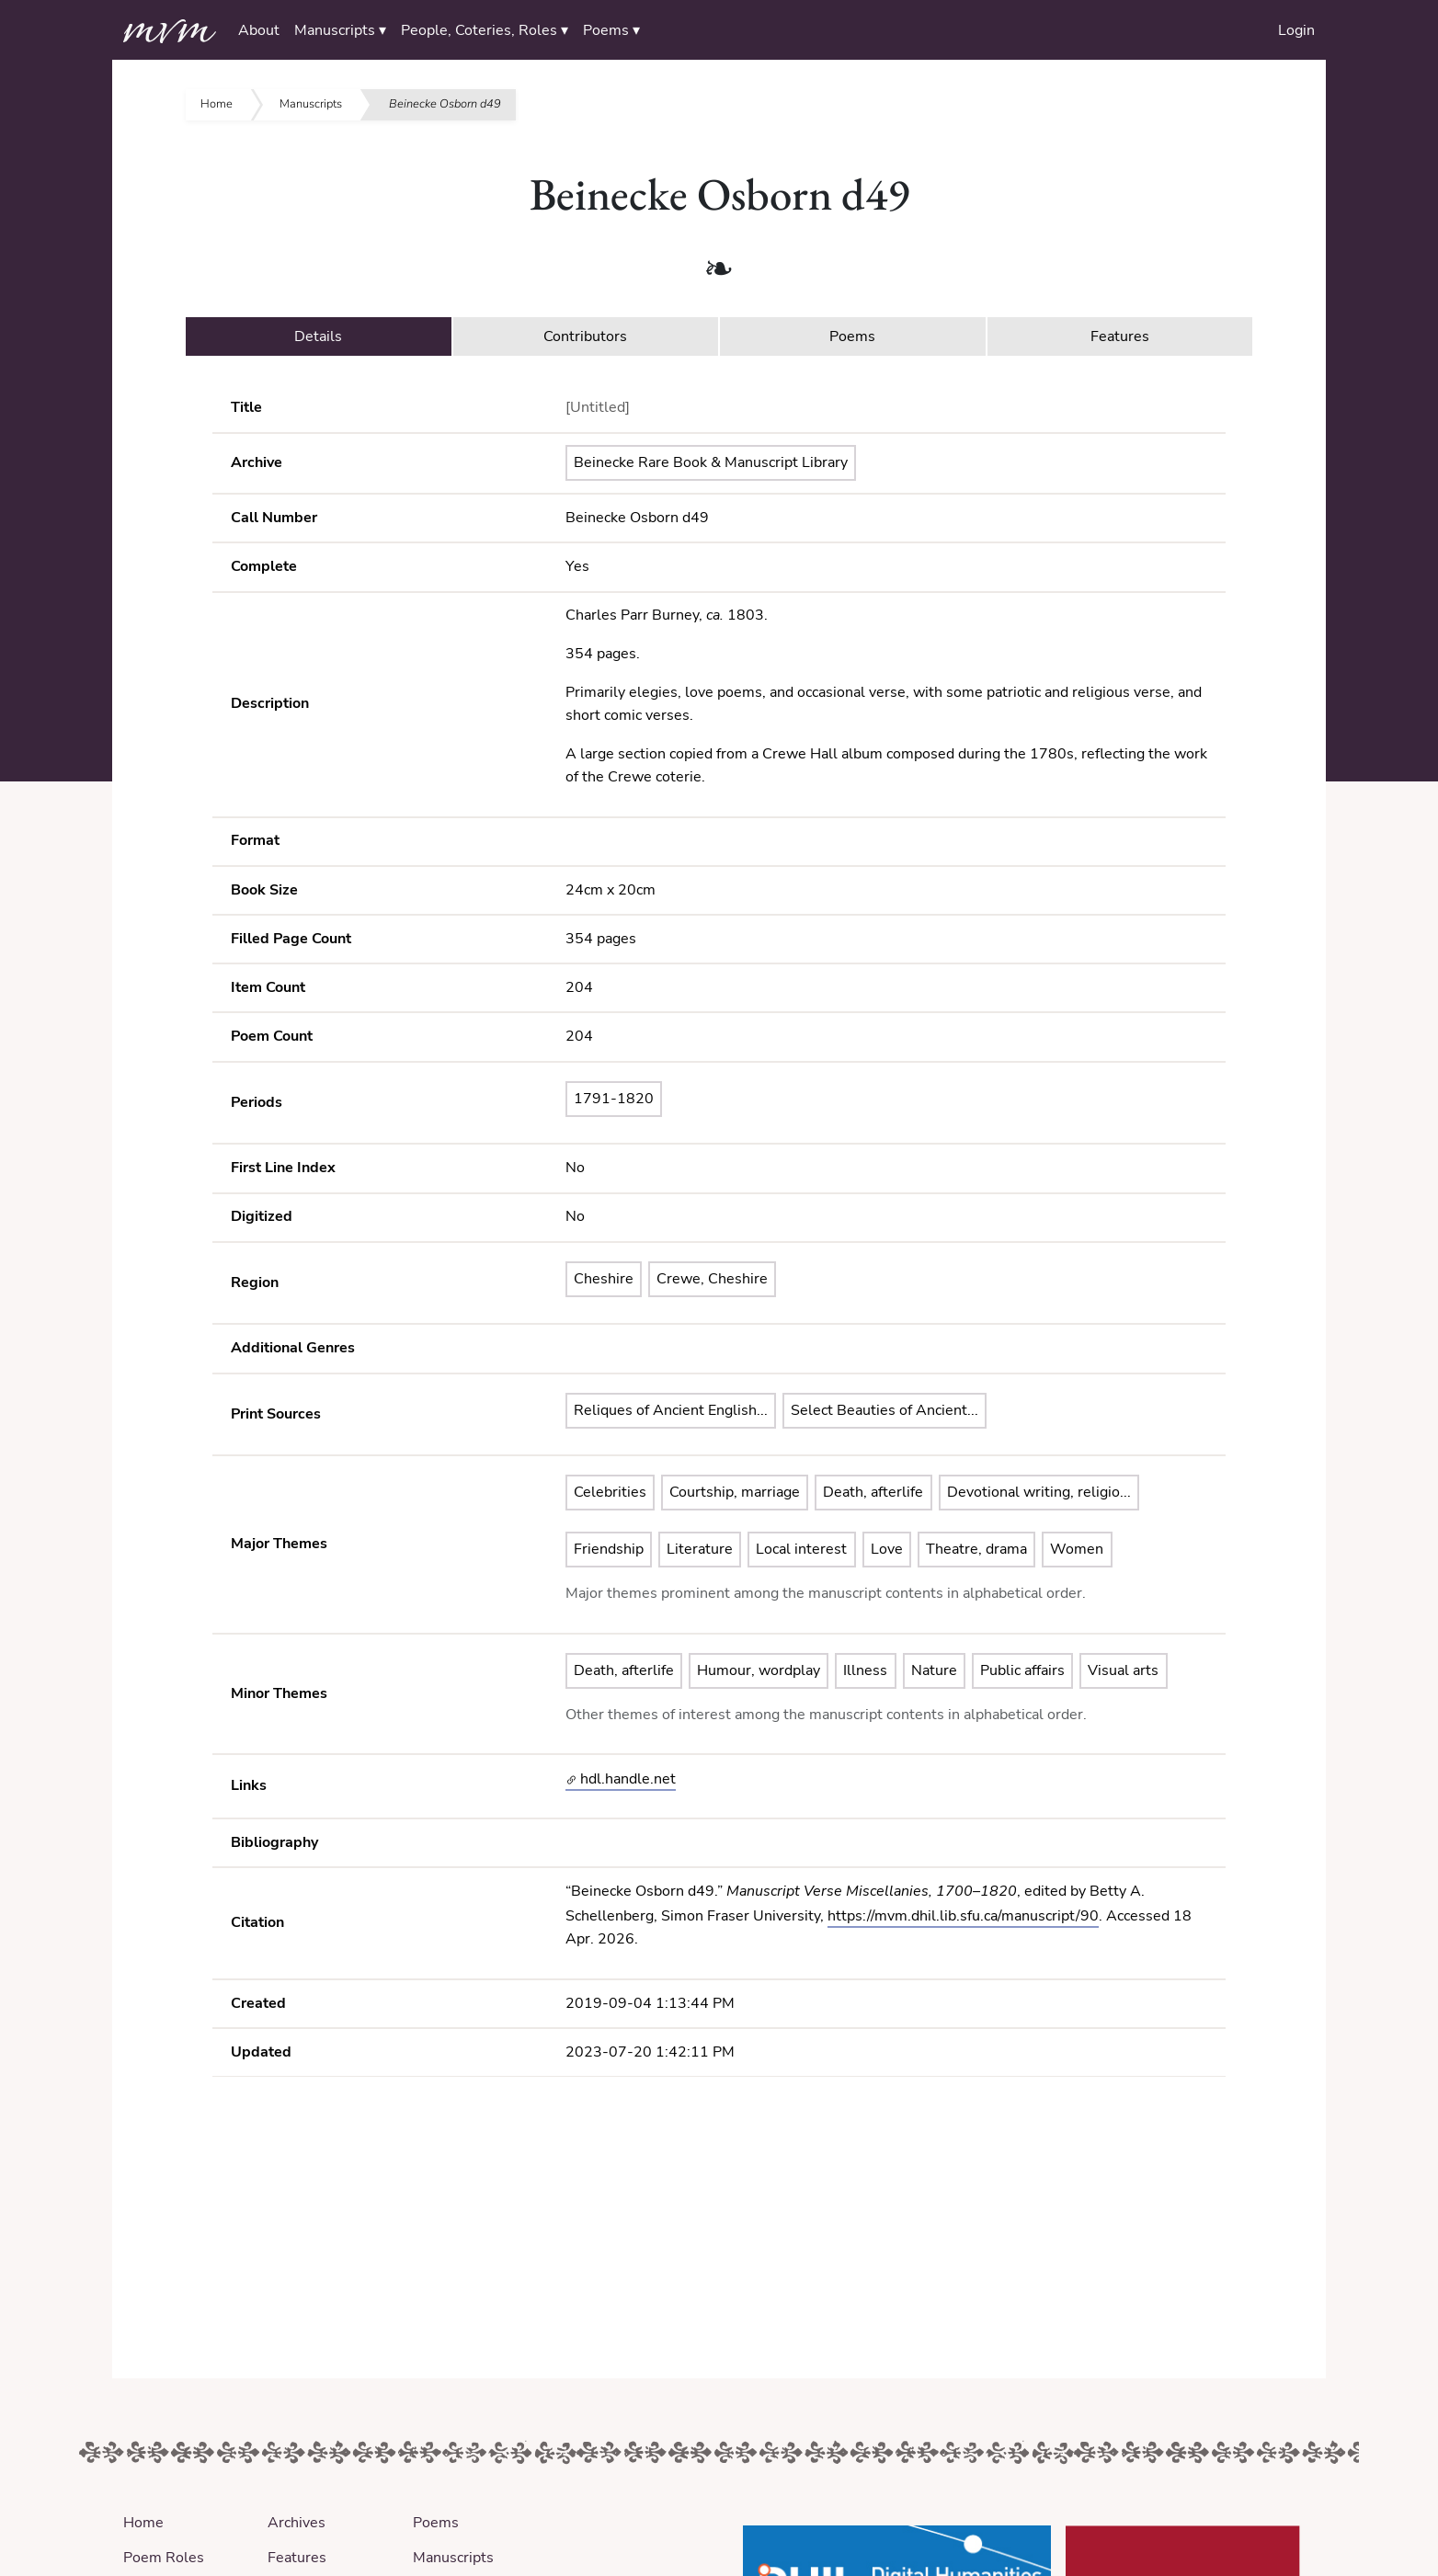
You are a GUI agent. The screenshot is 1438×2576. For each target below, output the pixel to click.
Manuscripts (311, 104)
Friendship (609, 1549)
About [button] (259, 30)
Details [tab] (318, 336)
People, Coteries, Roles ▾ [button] (484, 30)
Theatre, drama (976, 1549)
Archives (296, 2523)
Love (887, 1549)
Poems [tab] (852, 336)
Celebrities (610, 1492)
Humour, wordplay (758, 1670)
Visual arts (1123, 1670)
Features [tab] (1119, 336)
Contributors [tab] (585, 336)
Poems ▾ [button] (611, 30)
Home (216, 104)
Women (1076, 1549)
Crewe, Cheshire (712, 1279)
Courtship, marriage (734, 1492)
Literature (700, 1549)
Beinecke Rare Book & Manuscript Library (711, 462)
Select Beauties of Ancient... (884, 1410)
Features (297, 2558)
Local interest (801, 1549)
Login (1296, 30)
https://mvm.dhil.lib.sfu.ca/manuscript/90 (963, 1916)
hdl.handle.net (621, 1779)
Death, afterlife (873, 1492)
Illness (865, 1670)
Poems (436, 2523)
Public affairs (1022, 1670)
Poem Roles (163, 2558)
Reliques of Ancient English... (671, 1410)
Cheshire (603, 1279)
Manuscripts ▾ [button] (340, 30)
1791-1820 (614, 1099)
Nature (934, 1670)
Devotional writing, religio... (1039, 1492)
